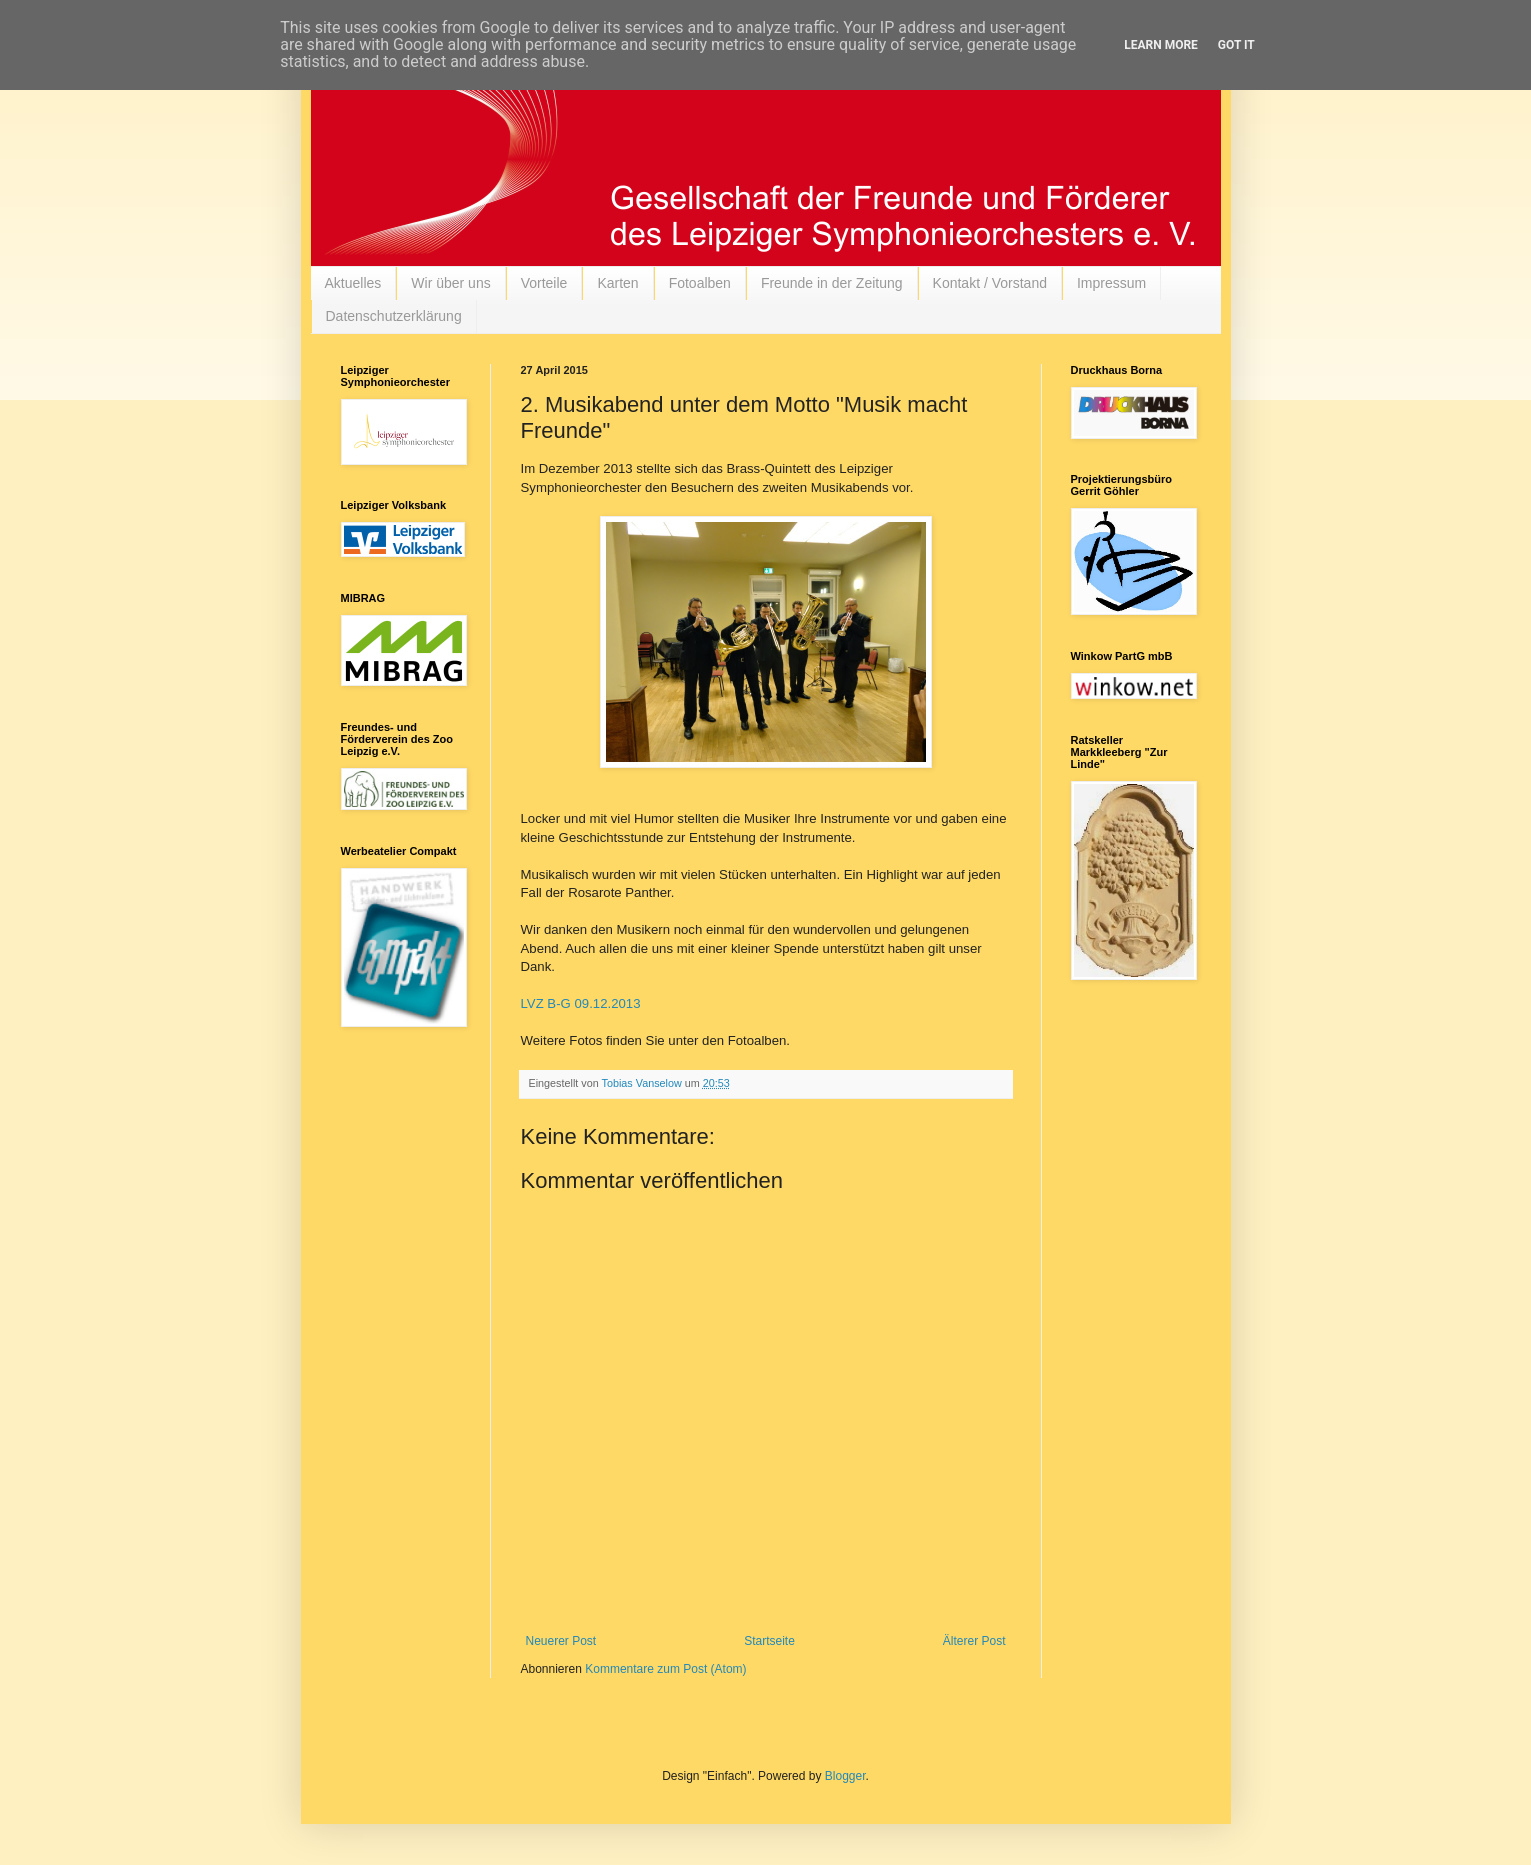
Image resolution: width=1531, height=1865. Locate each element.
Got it (1236, 45)
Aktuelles (353, 283)
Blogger (845, 1776)
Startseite (769, 1641)
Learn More (1161, 45)
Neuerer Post (561, 1641)
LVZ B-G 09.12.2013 (581, 1003)
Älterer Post (974, 1641)
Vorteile (544, 283)
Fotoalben (700, 283)
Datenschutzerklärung (394, 316)
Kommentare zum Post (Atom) (665, 1669)
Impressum (1111, 283)
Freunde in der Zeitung (832, 283)
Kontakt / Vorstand (990, 283)
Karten (617, 283)
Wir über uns (450, 283)
